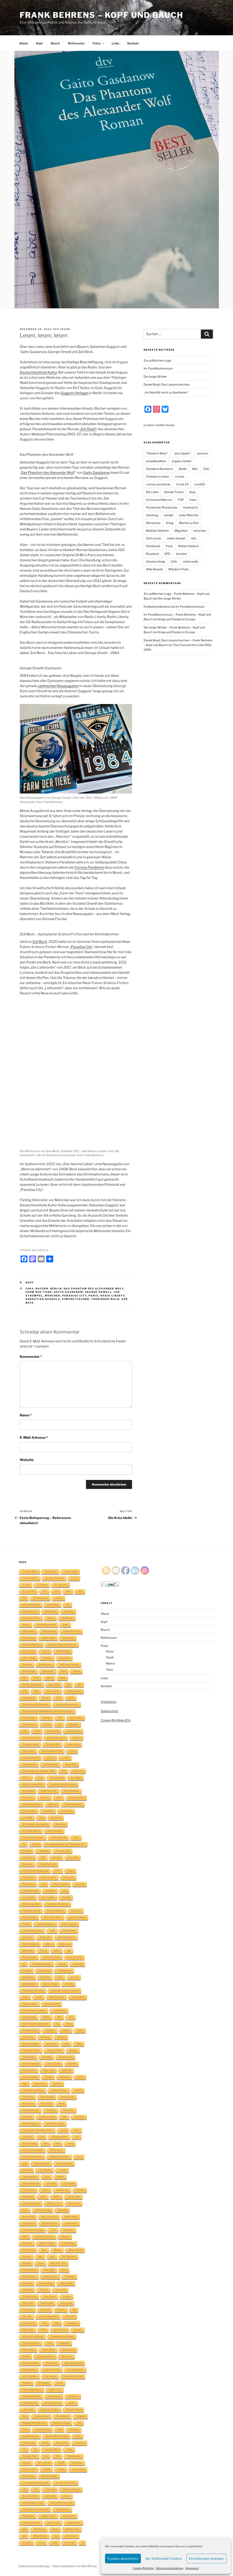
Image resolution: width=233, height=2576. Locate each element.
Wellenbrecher (74, 2522)
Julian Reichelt (188, 515)
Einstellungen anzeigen (206, 2559)
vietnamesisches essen (62, 2503)
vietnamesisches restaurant (36, 2509)
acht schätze (53, 1605)
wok (24, 2536)
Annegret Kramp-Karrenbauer (62, 1644)
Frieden (26, 1924)
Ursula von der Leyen (66, 2483)
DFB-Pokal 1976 (49, 1791)
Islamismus (51, 2044)
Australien (27, 1664)
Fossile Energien (30, 1891)
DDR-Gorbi (78, 1771)
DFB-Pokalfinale (71, 1791)
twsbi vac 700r (29, 2469)
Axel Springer (29, 1671)
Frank (65, 329)
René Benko (51, 2363)
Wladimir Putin (178, 569)
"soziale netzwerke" (54, 1578)
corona (179, 476)
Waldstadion (28, 2516)
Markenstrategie (43, 2210)
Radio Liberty (112, 1295)
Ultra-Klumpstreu (49, 2476)
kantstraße (67, 2070)
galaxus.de (28, 1950)
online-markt (66, 2303)
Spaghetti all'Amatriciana (34, 2423)
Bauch (55, 43)
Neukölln (27, 2263)
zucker (42, 2542)
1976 (56, 1591)
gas (69, 1950)
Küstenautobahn (42, 2163)
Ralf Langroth (68, 2350)
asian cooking (29, 1658)
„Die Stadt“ (88, 429)
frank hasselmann (55, 1911)
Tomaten (27, 2463)
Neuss (41, 2263)
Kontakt (133, 43)
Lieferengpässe (30, 2177)
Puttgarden (64, 2343)
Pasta (57, 2323)
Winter (55, 2529)
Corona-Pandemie (89, 867)
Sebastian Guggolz (43, 1299)
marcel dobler (74, 2197)
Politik (44, 2330)
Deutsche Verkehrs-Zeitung (63, 1784)
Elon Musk (60, 1824)
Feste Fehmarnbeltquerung (35, 1871)
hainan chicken (51, 1984)
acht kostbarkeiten (31, 1605)
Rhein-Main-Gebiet (74, 2363)
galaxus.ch (65, 1944)
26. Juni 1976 (29, 1591)
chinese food (53, 1731)
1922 (44, 1591)
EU (24, 1844)
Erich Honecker (54, 1831)
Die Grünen (28, 1797)
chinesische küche (31, 1738)
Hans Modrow (78, 1997)
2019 (80, 1591)
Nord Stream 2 (29, 2276)
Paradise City (81, 947)
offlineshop (28, 2290)
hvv (57, 2024)
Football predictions (157, 606)
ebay (192, 492)
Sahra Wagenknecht (32, 2389)
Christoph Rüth (53, 1744)
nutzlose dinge (46, 2283)
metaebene (68, 2230)
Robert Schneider (52, 2370)
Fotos (99, 43)
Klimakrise (153, 523)
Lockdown (51, 2183)
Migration (181, 530)
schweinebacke (30, 2403)
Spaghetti (80, 2416)
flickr (44, 1884)
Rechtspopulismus (45, 2356)
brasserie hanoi (74, 1691)
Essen (77, 1837)
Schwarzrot (73, 2396)
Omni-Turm (28, 2303)
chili (59, 1724)
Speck (26, 2429)
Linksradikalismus (31, 2183)
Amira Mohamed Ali (46, 1624)
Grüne (60, 1977)
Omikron (67, 2296)
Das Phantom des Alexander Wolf (48, 473)
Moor (44, 2250)
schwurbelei (28, 2409)
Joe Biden (46, 2057)
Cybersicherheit (50, 1764)
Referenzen (76, 43)
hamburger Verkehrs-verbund (65, 1990)
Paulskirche (72, 2323)
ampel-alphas (29, 1631)
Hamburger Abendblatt (33, 1990)
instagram (45, 2037)
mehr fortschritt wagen (33, 2230)
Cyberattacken (29, 1764)
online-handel (176, 538)
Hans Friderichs (56, 1997)
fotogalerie (50, 1891)
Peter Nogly (28, 2330)
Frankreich (190, 507)
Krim (77, 2137)
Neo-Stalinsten (69, 2256)
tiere (46, 2456)
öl (83, 2542)
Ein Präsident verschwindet (35, 1824)
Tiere (109, 1669)
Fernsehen (28, 1864)
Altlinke (50, 1618)
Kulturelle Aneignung (59, 2157)
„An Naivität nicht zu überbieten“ (166, 392)
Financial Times (48, 1877)
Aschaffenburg (63, 1651)
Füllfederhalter (69, 1930)
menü (53, 2230)
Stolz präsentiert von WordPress (75, 2566)
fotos (193, 499)
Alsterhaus (69, 1611)
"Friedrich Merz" (157, 453)
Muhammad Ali (75, 2250)
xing (56, 2536)
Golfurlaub (78, 1964)
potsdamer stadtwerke (33, 2336)
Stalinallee (74, 2429)
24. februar (42, 1585)
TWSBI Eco (77, 2463)
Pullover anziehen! (31, 2343)
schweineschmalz (52, 2403)
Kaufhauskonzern (59, 2090)
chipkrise (77, 1738)
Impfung (66, 2030)
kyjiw (25, 2163)
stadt (59, 2429)
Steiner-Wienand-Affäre (57, 2436)
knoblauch (27, 2117)
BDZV (37, 1678)
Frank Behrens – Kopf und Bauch (101, 15)
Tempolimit (80, 2443)
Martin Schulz (71, 2217)
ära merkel (70, 2542)
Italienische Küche (31, 2050)
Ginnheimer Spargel (41, 1964)
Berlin (56, 1288)
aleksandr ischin (30, 1611)
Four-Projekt (28, 1897)
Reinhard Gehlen (31, 2363)
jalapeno (73, 2050)
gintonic (62, 1964)
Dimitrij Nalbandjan (73, 1804)
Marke (26, 2210)
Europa (35, 1844)
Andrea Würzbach (71, 1631)
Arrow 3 (45, 1651)
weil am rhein (53, 2522)
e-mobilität (27, 1817)
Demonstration (57, 1777)
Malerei (56, 2197)
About (23, 43)
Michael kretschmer (44, 2236)
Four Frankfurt (48, 1897)
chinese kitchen (73, 1731)
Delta (40, 1777)
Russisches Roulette (73, 2376)
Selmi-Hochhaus (74, 2409)
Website (27, 1460)
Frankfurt (66, 1897)
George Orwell (98, 1291)
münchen (52, 1295)
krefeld (63, 2130)
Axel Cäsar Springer (69, 1664)
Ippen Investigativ (31, 2044)
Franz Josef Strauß (53, 1917)
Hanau (26, 1997)
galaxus (49, 1944)
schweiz (72, 2403)
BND (25, 1691)
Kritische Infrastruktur (33, 2157)
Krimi (46, 2143)
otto (193, 538)
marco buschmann (31, 2203)
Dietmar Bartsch (76, 1797)
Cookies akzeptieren (122, 2559)
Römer (60, 2383)
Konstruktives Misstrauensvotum (38, 2130)
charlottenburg (29, 1724)
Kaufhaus (57, 2083)
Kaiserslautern (29, 2070)
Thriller (69, 2449)
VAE (36, 2489)
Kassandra (65, 2077)
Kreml (76, 2130)
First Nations (29, 1884)
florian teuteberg (60, 1884)
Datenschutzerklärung (169, 2568)
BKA (79, 1684)
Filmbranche (28, 1877)
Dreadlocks (48, 1811)
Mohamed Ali (29, 2250)
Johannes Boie (66, 2057)
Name (26, 1415)
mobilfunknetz (68, 2243)
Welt (25, 2529)
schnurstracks (54, 2396)
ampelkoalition (156, 461)
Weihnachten (69, 2516)
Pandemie (153, 546)
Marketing (62, 2210)
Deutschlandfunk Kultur (38, 372)
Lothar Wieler (29, 2190)
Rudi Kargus (50, 2376)
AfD (68, 1605)
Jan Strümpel (29, 2057)
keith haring (28, 2097)
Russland (152, 554)
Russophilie (44, 2383)
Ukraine (181, 554)
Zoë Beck (39, 942)
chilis (25, 1731)
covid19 (199, 484)
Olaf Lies (44, 2290)
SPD (167, 554)
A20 (24, 1598)
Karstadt (49, 2077)
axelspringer (48, 1671)
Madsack (80, 2190)
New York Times (58, 2263)
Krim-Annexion (30, 2143)
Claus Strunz (29, 1751)
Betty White (54, 1684)
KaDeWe (72, 2064)
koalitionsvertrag (47, 2117)
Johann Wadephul (31, 2064)
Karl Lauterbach (30, 2077)
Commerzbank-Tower (52, 1751)
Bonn (36, 1691)
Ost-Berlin (45, 2310)
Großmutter (28, 1977)
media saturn (71, 2223)
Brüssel (45, 1698)
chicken (46, 1724)
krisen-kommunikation (33, 2150)
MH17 (25, 2236)
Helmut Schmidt (52, 2004)
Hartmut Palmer (30, 2004)
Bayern (42, 1288)
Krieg (169, 523)
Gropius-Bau (44, 1970)
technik (45, 2443)
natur (52, 2256)
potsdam (78, 2330)
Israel (66, 2044)
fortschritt (79, 1884)
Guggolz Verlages (75, 393)
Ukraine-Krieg (155, 561)
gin (24, 1964)
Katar (25, 2083)
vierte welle (190, 561)
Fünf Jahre (28, 1937)
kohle (64, 2117)
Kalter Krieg (48, 2070)
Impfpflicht (50, 2030)
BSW (58, 1698)
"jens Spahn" (182, 453)
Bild (194, 469)
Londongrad (68, 2183)
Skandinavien (62, 2416)
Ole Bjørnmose (30, 2296)
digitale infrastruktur (32, 1804)
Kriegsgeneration (59, 2137)
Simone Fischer (75, 1299)
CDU (206, 469)
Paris (93, 1295)
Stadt (109, 1657)
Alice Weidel (51, 1611)
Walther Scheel (48, 2516)
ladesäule (27, 2170)
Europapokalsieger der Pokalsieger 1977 (66, 1844)
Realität (26, 2356)
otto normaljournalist (48, 2316)
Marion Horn (74, 2203)
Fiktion (71, 1871)
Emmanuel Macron (159, 499)
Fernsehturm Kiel (48, 1864)
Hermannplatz (29, 2017)
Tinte (57, 2456)
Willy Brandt (154, 569)
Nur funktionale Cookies (163, 2559)
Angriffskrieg (68, 1638)
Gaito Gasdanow (96, 473)
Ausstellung (65, 1658)
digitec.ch (52, 1804)
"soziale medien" (30, 1578)
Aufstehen (47, 1658)
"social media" (71, 1571)
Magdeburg (28, 2197)
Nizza (64, 2270)
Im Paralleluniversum (158, 368)
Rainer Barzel (48, 2350)
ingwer (80, 2030)
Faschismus (28, 1857)
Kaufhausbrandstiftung (33, 2090)
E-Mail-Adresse (34, 1438)
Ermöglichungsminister (33, 1837)
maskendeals (29, 2223)
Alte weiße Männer (31, 1618)
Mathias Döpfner (157, 530)
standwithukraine (31, 2436)
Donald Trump (173, 492)
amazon (202, 453)
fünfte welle (45, 1937)
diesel (59, 1797)
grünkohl (74, 1977)
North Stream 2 (51, 2276)
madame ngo (62, 2190)
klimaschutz (68, 2110)
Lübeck (45, 2190)
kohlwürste (79, 2117)
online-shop (28, 2310)
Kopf (39, 43)
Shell (25, 2416)
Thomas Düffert (51, 2449)
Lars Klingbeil (45, 2170)
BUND (71, 1698)
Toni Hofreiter (44, 2463)
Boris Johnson (53, 1691)
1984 (30, 1288)
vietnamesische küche (33, 2503)
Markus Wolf (28, 2217)
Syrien (78, 2436)
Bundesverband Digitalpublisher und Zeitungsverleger (48, 1711)
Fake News (43, 1851)
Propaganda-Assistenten (62, 2336)
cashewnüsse (29, 1718)
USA (174, 561)
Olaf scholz (153, 538)
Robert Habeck (188, 546)
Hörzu (69, 2024)
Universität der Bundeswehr (36, 2483)
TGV (25, 2449)
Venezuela (50, 2489)
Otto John (27, 2316)
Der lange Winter (155, 376)
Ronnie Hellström (76, 2370)
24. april (26, 1585)
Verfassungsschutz (71, 2489)
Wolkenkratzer (40, 2536)
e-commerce (67, 1811)
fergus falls (73, 1857)
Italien (79, 2044)
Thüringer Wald (105, 1299)
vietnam (66, 2496)
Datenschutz (109, 1711)
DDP (64, 1771)
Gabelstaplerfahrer (66, 1937)
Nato (40, 2256)
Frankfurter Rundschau (162, 507)
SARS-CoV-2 (55, 2389)
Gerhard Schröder (51, 1957)
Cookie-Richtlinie (143, 2568)
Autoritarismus (46, 1664)
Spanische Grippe (61, 2423)
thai (35, 2449)
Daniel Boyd (71, 1764)
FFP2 (57, 1871)
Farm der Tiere (39, 1291)
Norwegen (70, 2276)
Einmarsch (56, 1817)
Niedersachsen (30, 2270)
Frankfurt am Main (31, 1904)
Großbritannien (64, 1970)
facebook (27, 1851)
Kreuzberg (27, 2137)
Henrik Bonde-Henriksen (34, 2010)
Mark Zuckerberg (49, 2217)
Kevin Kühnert (67, 2097)
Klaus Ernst (46, 2103)
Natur (110, 1651)
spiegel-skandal (42, 2429)
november (27, 2283)
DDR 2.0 (27, 1777)
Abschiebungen (40, 1598)
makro (43, 2197)
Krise (58, 2143)
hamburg (152, 515)
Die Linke (152, 492)
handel (168, 515)
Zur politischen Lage (157, 360)
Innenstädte (28, 2037)
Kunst (79, 2157)
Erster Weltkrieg (58, 1837)
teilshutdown (62, 2443)
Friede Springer (69, 1924)
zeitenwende (71, 2536)
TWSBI (60, 2463)
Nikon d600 (49, 2270)
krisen (70, 2143)
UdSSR (46, 2469)
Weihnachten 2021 (31, 2522)
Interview (61, 2037)
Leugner (62, 2170)
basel (63, 1671)
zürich (55, 2542)
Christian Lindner (157, 476)
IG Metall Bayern (30, 2030)
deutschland (28, 1791)
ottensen (61, 2310)
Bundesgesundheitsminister (36, 1704)
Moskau (57, 2250)
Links (115, 43)
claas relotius (73, 1744)
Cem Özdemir (76, 1718)
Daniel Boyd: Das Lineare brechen (166, 384)
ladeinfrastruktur (64, 2163)
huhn (71, 2017)
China (37, 1731)
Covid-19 (182, 484)
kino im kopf (28, 2103)
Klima (61, 2103)
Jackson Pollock (54, 2050)
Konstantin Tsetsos (55, 2123)
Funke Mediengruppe (33, 1930)
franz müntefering (77, 1917)
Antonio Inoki (29, 1651)
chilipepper (73, 1724)
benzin (50, 1678)
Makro (110, 1663)
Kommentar (31, 1357)
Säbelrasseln (29, 2443)
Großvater (45, 1977)
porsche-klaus (60, 2330)
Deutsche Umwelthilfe (33, 1784)
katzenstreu (40, 2083)
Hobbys (46, 2017)
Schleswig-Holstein (32, 2396)
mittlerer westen (47, 2243)
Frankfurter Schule (31, 1911)
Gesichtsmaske (75, 1957)
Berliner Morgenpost (32, 1684)
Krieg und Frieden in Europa (176, 619)
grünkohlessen (29, 1984)
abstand (59, 1598)
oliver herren (50, 2296)
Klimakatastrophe (31, 2110)
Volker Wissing (63, 2509)
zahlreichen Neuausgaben (58, 686)
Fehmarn (56, 1857)
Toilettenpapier (74, 2456)
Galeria (43, 1950)
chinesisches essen (56, 1738)
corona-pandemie (158, 484)
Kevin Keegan (47, 2097)
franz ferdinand (30, 1917)
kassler (80, 2077)
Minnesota (27, 2243)
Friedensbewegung (46, 1924)
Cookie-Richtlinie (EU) (116, 1720)
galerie (57, 1950)
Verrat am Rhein (30, 2496)
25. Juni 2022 (60, 1585)
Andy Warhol (29, 1638)
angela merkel (181, 461)
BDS (25, 1678)
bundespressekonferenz (67, 1704)
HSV (59, 2017)
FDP (181, 499)
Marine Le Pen (189, 523)
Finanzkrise (68, 1877)
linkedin (60, 2177)
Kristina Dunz (56, 2150)
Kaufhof (78, 2090)
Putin (49, 2343)
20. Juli (74, 1578)
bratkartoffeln (29, 1698)
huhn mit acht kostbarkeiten (36, 2024)
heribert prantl (59, 2010)
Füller (52, 1930)
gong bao (27, 1970)
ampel (66, 1624)
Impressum (192, 2568)
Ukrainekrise (29, 2476)
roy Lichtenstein (30, 2376)
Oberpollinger (66, 2283)
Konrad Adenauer (31, 2123)
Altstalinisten (67, 1618)
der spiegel (76, 1777)
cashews (46, 1718)
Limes (47, 2177)
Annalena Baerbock (159, 469)
